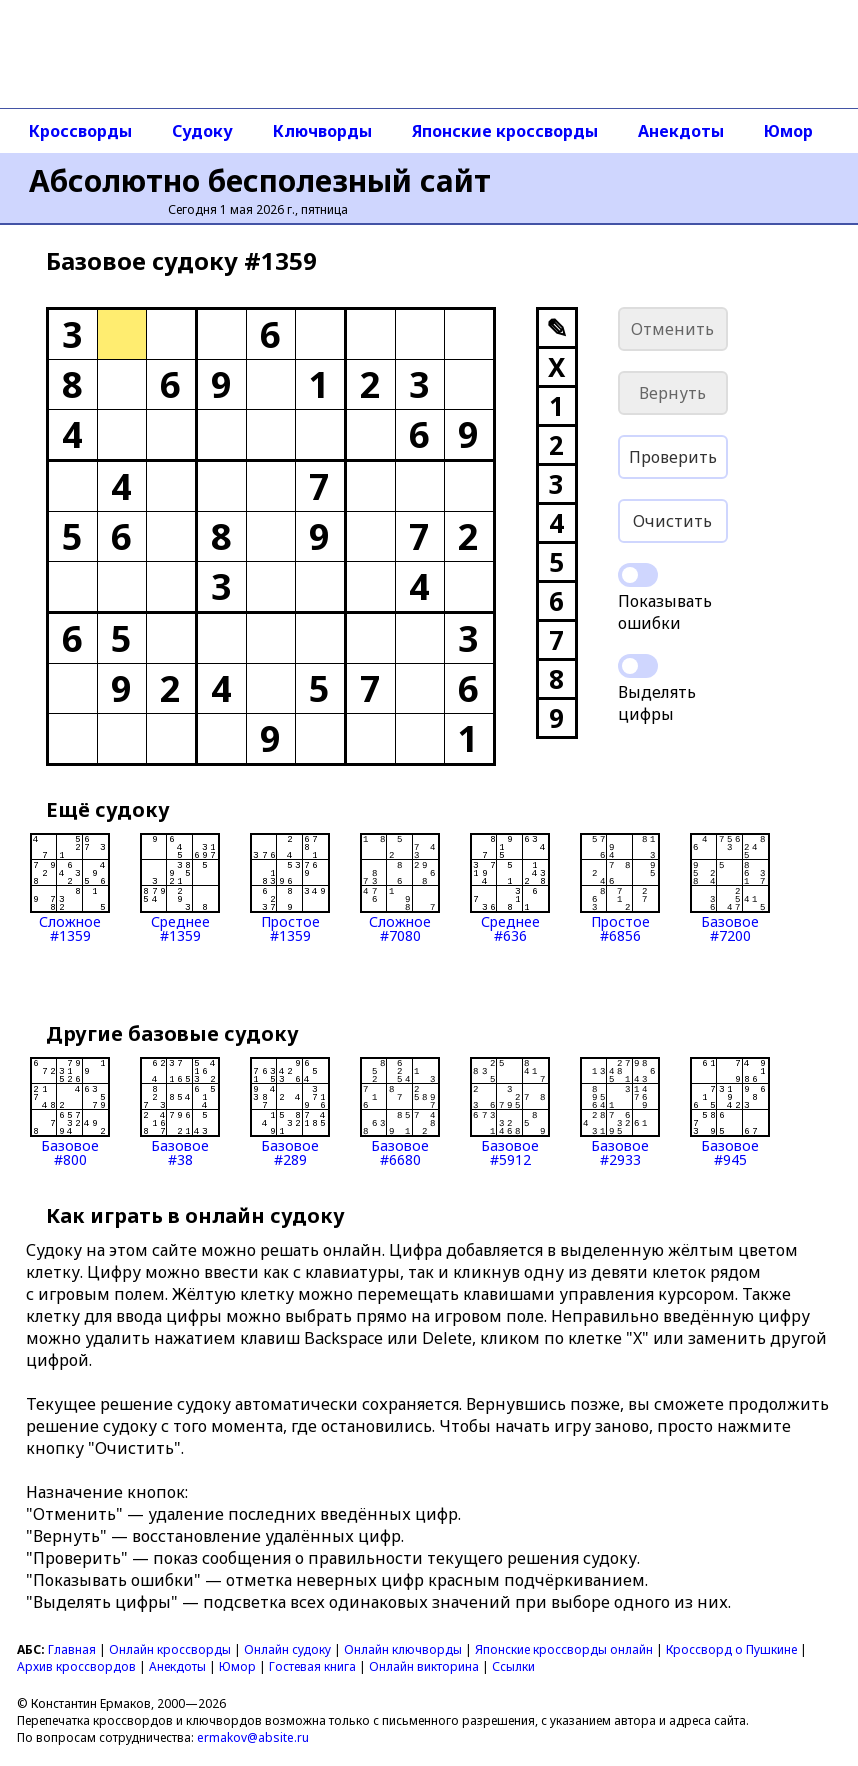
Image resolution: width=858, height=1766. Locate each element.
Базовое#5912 (510, 1112)
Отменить (672, 329)
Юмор (788, 131)
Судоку (202, 131)
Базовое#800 (70, 1112)
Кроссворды (80, 131)
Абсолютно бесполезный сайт (260, 180)
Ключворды (322, 131)
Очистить (672, 521)
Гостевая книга (312, 1666)
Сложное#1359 (70, 888)
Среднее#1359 (180, 888)
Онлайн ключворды (403, 1649)
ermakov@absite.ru (253, 1737)
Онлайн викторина (424, 1666)
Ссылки (513, 1666)
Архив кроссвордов (76, 1666)
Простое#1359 (290, 888)
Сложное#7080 (400, 888)
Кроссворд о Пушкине (731, 1649)
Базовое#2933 (620, 1112)
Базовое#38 (180, 1112)
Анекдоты (681, 131)
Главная (72, 1649)
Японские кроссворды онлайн (564, 1649)
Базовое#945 (730, 1112)
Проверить (673, 457)
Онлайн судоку (287, 1649)
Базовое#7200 (730, 888)
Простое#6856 (620, 888)
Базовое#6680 (400, 1112)
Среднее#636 (510, 888)
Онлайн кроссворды (170, 1649)
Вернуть (672, 393)
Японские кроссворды (505, 131)
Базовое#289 (290, 1112)
